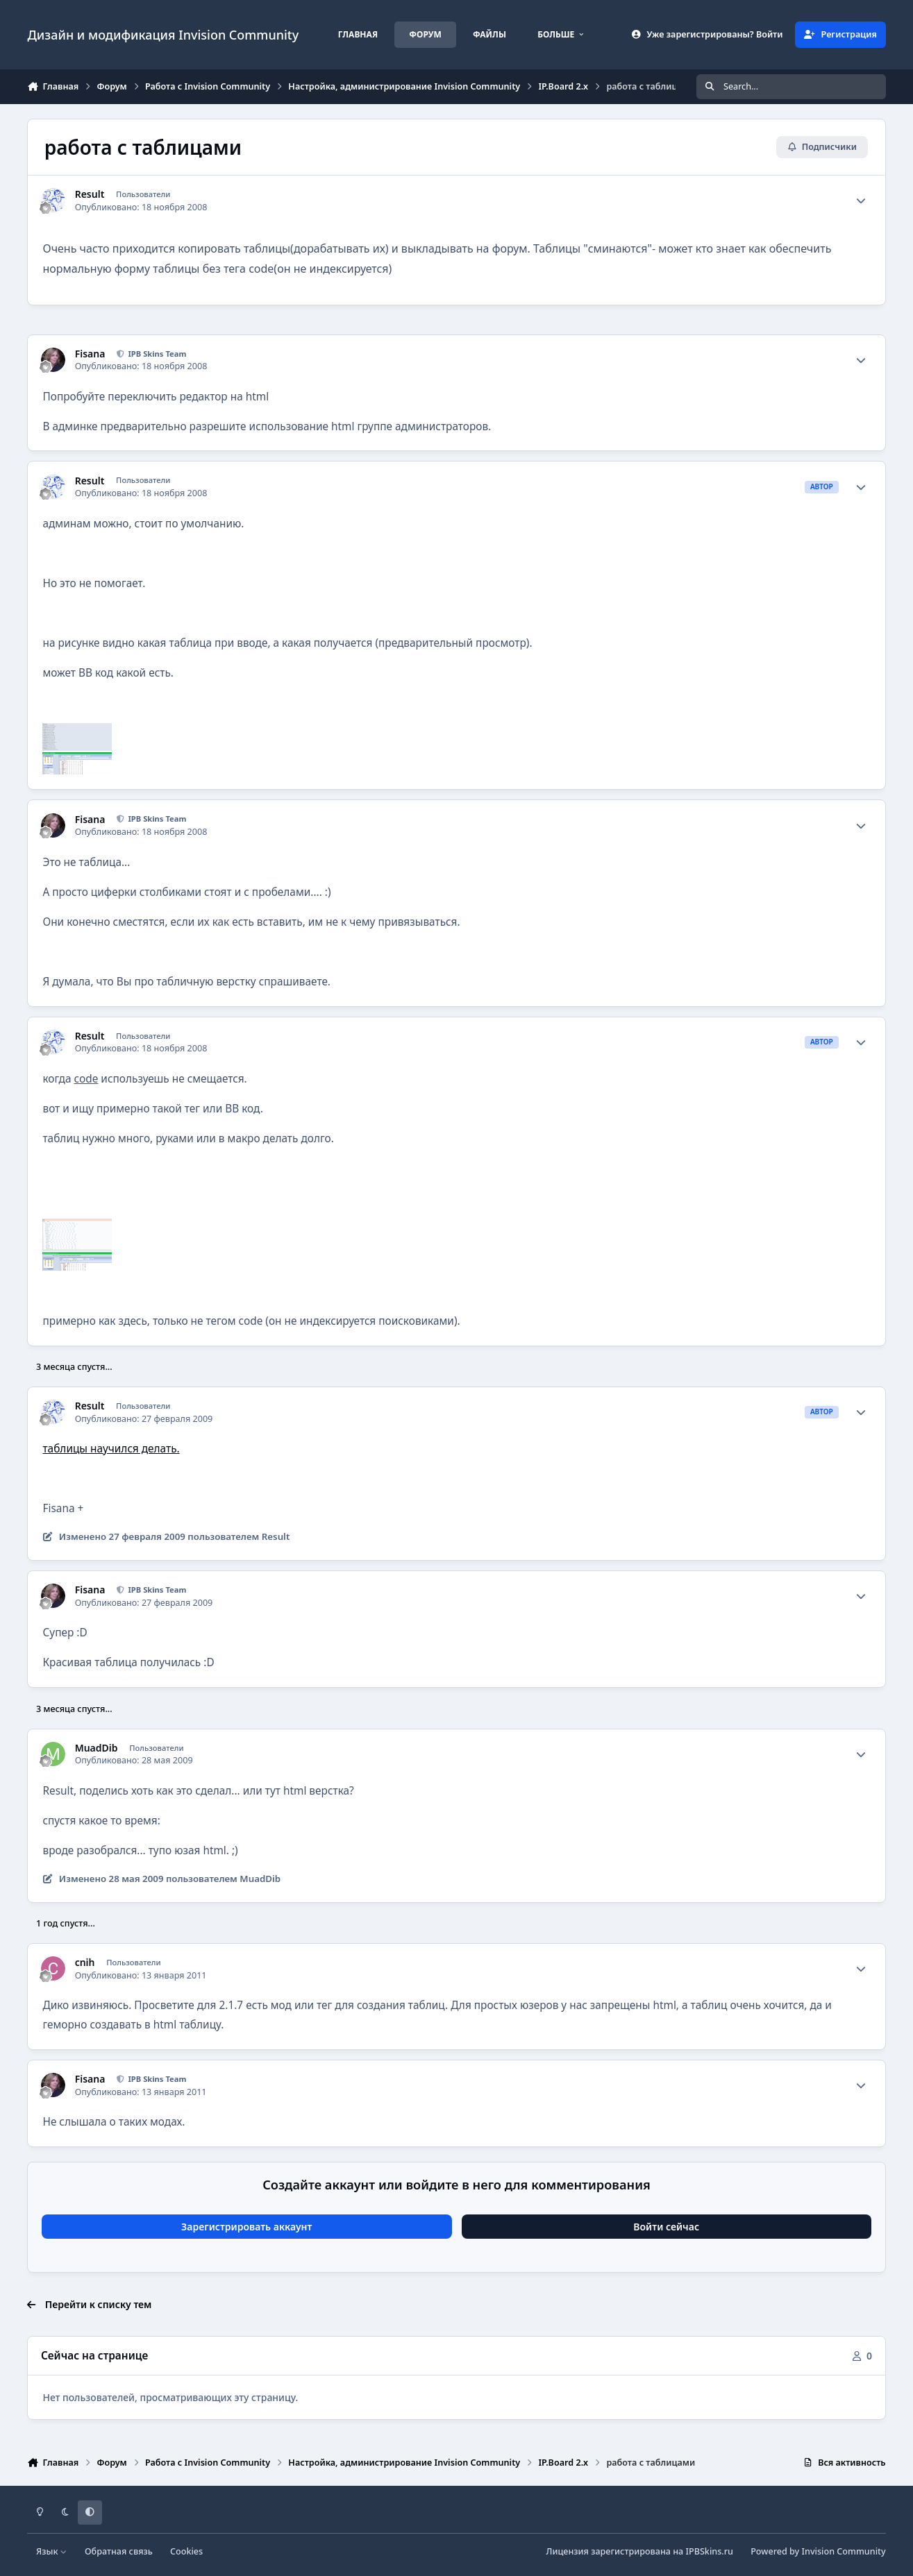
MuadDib (96, 1748)
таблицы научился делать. (110, 1448)
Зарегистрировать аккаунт (246, 2226)
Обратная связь (119, 2551)
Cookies (186, 2551)
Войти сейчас (666, 2226)
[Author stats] (861, 200)
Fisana (90, 354)
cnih (85, 1962)
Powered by (818, 2551)
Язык (51, 2551)
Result (90, 194)
